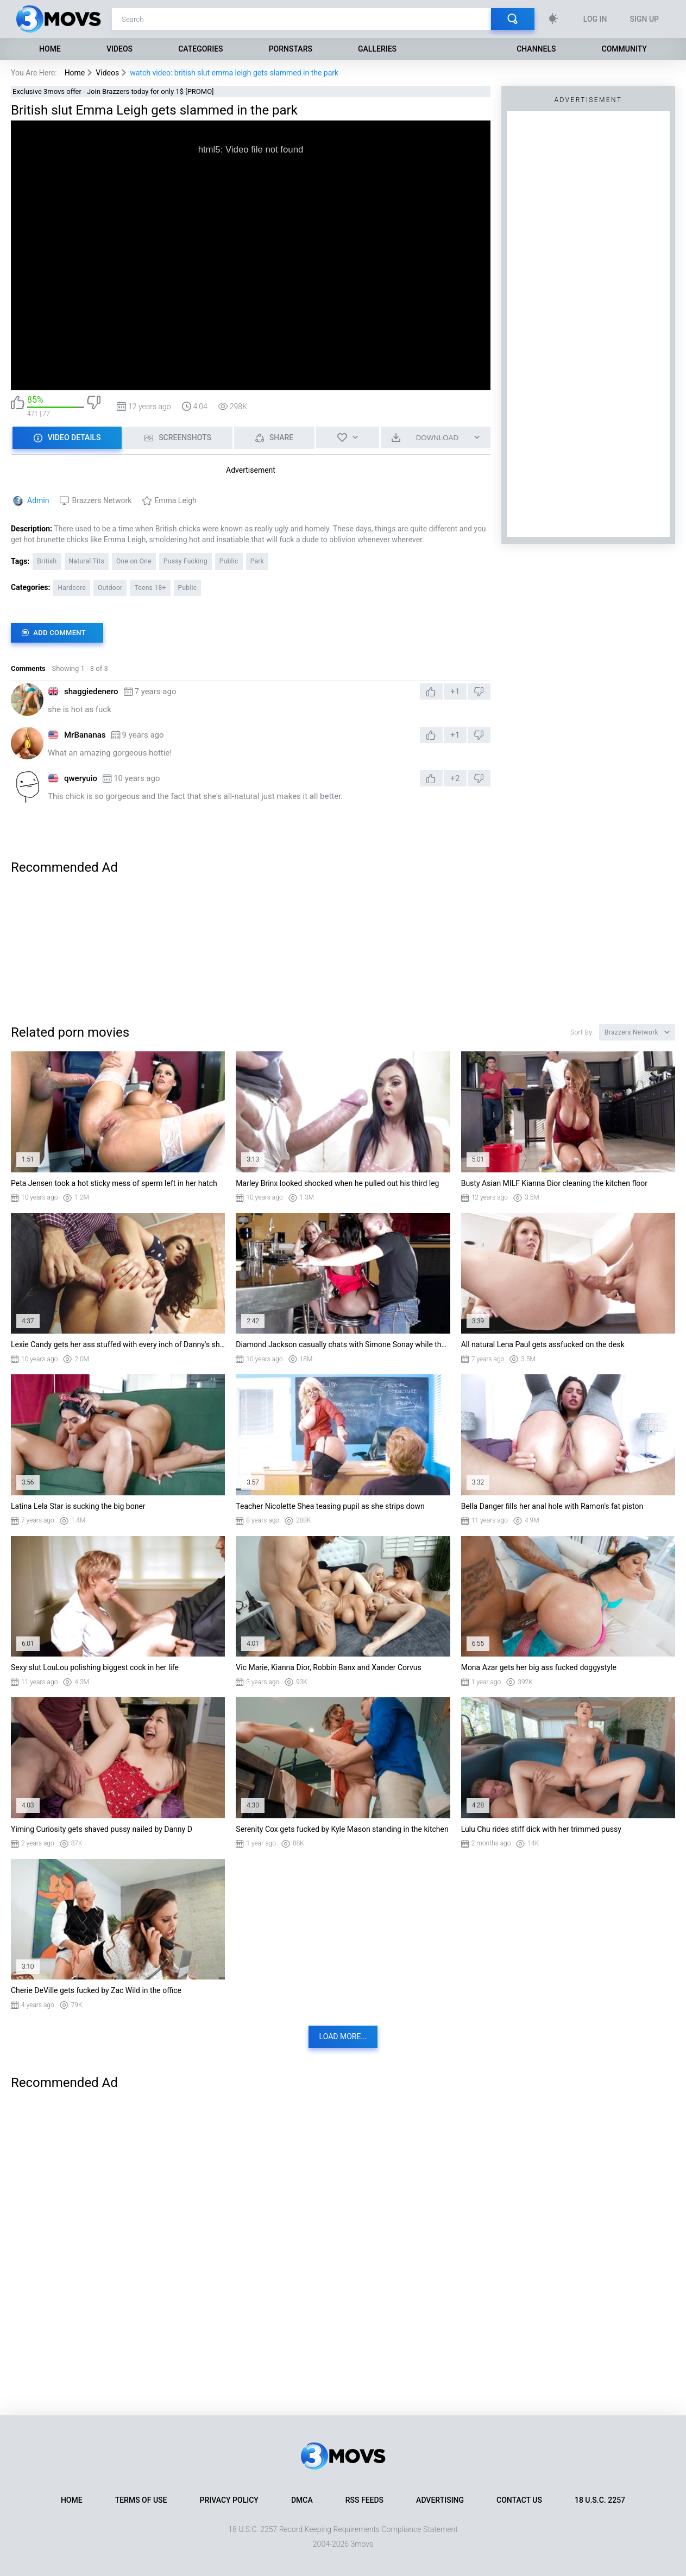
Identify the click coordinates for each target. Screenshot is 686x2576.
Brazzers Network (101, 500)
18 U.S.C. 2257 (600, 2500)
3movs (361, 2544)
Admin (38, 500)
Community (624, 49)
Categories (200, 49)
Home (50, 49)
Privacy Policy (229, 2500)
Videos (119, 49)
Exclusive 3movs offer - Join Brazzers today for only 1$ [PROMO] (113, 91)
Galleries (377, 49)
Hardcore (72, 588)
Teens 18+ (150, 588)
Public (228, 561)
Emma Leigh (175, 500)
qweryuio (80, 778)
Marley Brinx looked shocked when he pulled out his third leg (337, 1183)
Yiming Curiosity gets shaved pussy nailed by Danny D (101, 1829)
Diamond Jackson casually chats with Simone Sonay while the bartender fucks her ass (343, 1344)
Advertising (440, 2500)
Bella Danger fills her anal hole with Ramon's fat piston (552, 1506)
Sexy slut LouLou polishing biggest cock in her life (95, 1667)
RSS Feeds (364, 2500)
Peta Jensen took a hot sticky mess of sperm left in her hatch (114, 1183)
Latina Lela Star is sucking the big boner (78, 1506)
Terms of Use (141, 2500)
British (46, 561)
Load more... (343, 2036)
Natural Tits (86, 561)
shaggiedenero (91, 691)
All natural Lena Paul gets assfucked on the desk (543, 1344)
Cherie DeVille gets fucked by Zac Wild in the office (96, 1990)
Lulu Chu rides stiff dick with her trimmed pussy (541, 1829)
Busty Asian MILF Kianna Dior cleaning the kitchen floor (554, 1183)
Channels (536, 49)
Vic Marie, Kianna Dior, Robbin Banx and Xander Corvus (328, 1667)
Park (257, 561)
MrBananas (85, 735)
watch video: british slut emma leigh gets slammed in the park (234, 72)
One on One (134, 561)
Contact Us (519, 2500)
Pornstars (290, 49)
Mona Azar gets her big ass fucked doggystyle (538, 1667)
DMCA (302, 2500)
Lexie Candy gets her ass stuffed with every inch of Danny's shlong (118, 1344)
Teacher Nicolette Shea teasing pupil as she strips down (330, 1506)
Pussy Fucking (185, 561)
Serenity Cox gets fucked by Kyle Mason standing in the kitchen (342, 1829)
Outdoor (110, 588)
